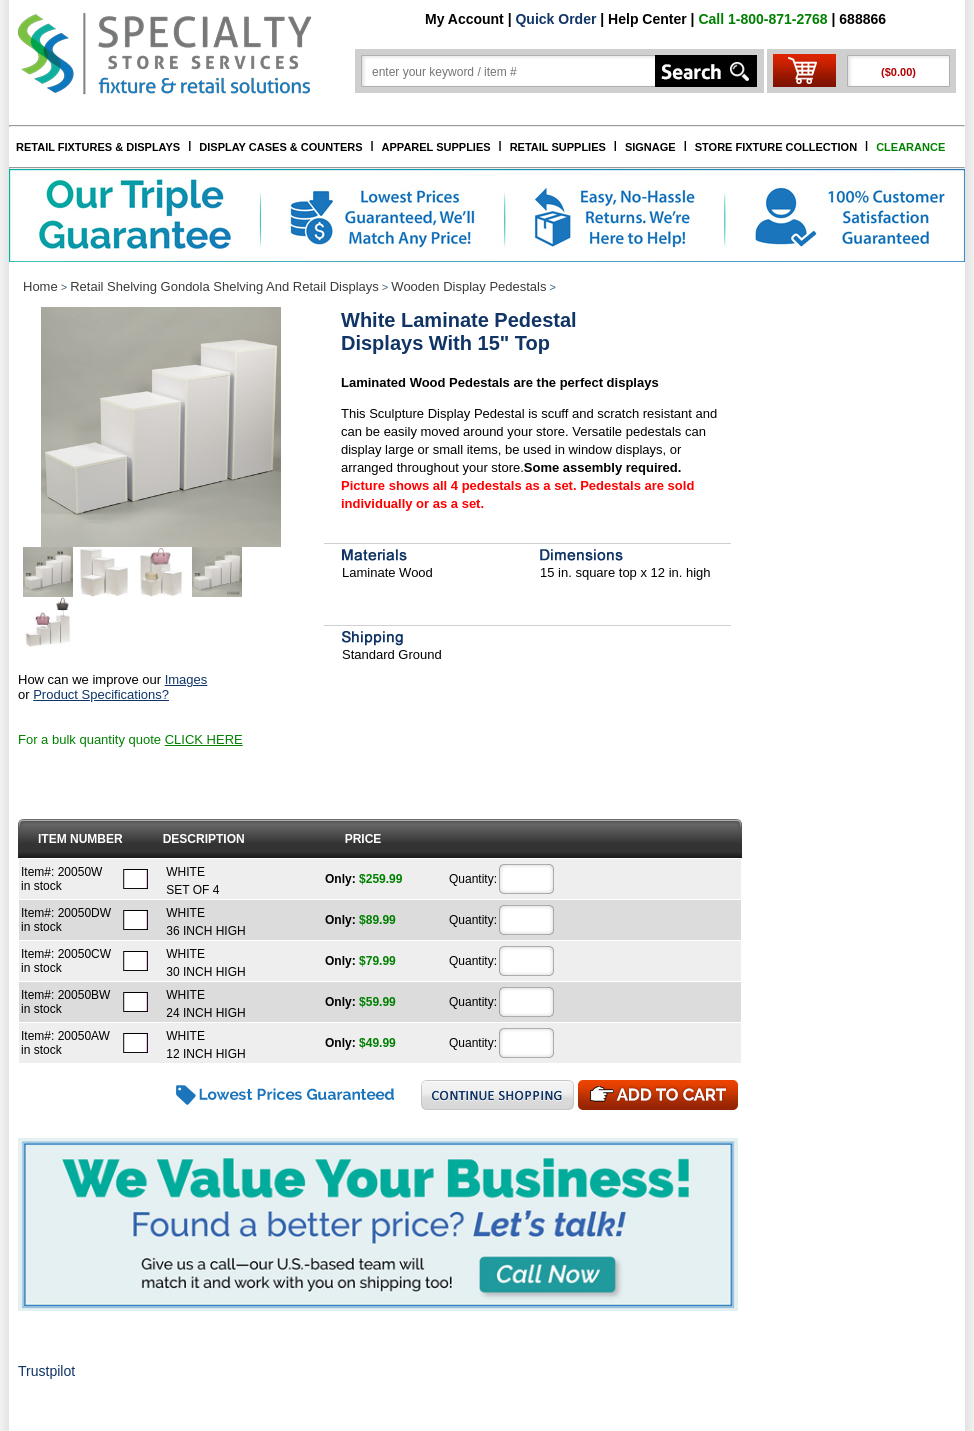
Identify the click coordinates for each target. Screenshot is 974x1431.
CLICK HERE (204, 739)
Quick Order (555, 19)
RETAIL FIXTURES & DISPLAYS (98, 147)
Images (186, 679)
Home (40, 286)
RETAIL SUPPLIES (558, 147)
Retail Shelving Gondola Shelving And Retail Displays (224, 286)
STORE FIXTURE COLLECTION (776, 147)
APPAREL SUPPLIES (436, 147)
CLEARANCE (910, 147)
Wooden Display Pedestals (468, 286)
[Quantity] (527, 879)
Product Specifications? (101, 694)
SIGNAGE (650, 147)
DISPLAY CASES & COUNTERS (280, 147)
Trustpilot (46, 1371)
